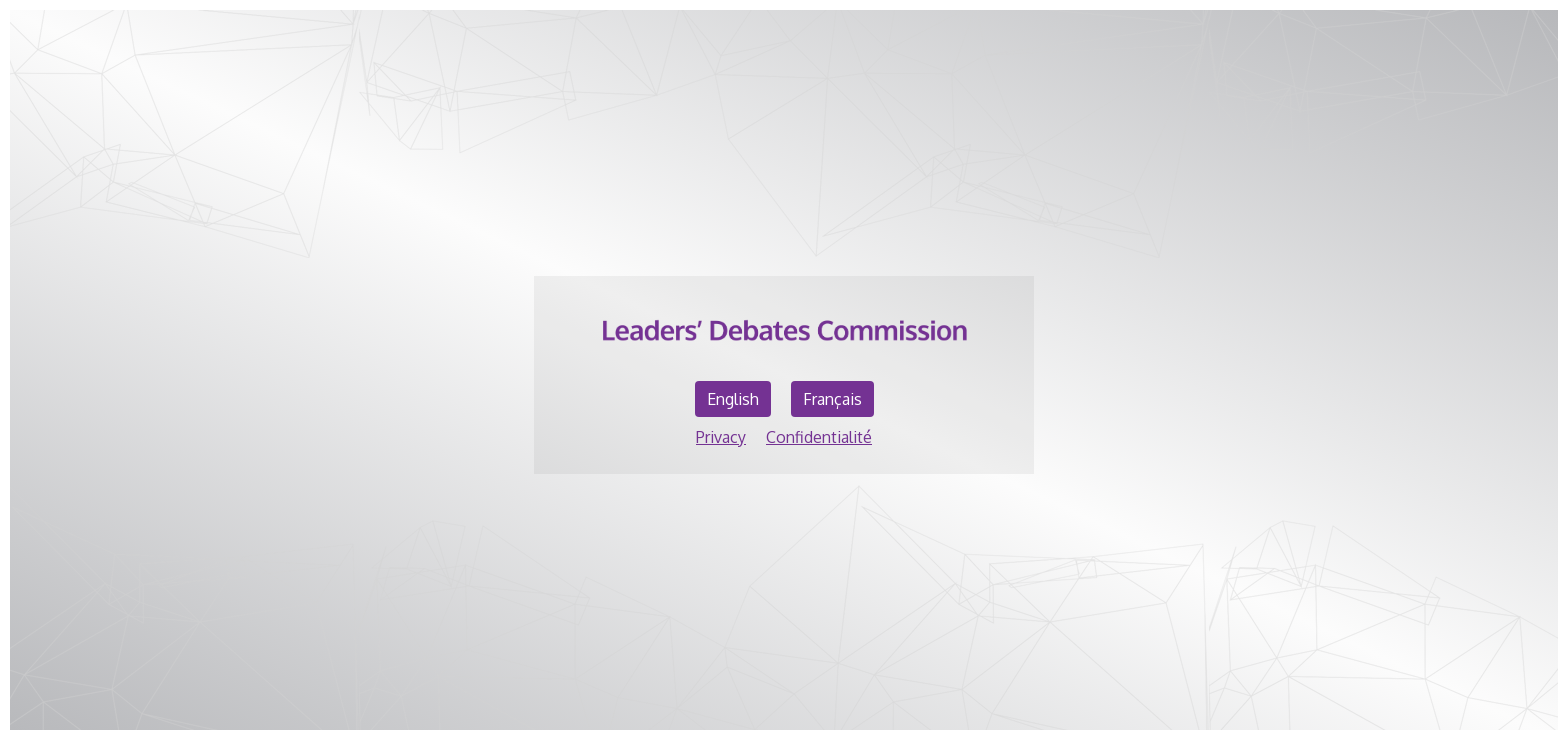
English (733, 399)
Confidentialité (819, 437)
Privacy (721, 437)
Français (832, 399)
